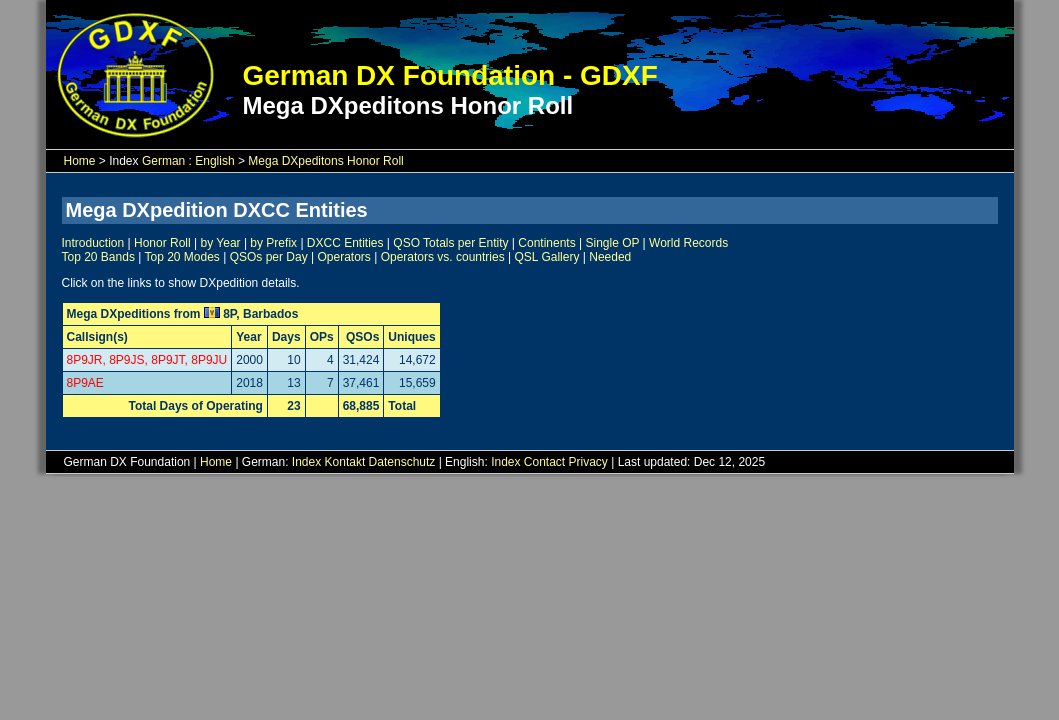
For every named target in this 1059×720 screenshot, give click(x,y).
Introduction (93, 243)
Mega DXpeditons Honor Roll (325, 161)
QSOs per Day (269, 257)
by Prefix (273, 243)
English (214, 161)
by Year (221, 243)
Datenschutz (402, 462)
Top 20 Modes (181, 257)
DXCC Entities (345, 243)
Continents (546, 243)
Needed (610, 257)
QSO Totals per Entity (450, 243)
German (163, 161)
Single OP (612, 243)
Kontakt (345, 462)
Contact (544, 462)
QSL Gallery (547, 257)
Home (80, 161)
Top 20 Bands (98, 257)
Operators (343, 257)
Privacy (588, 462)
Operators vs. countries (443, 257)
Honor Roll (162, 243)
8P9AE (85, 383)
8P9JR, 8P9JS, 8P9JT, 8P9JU (147, 360)
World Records (688, 243)
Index (306, 462)
